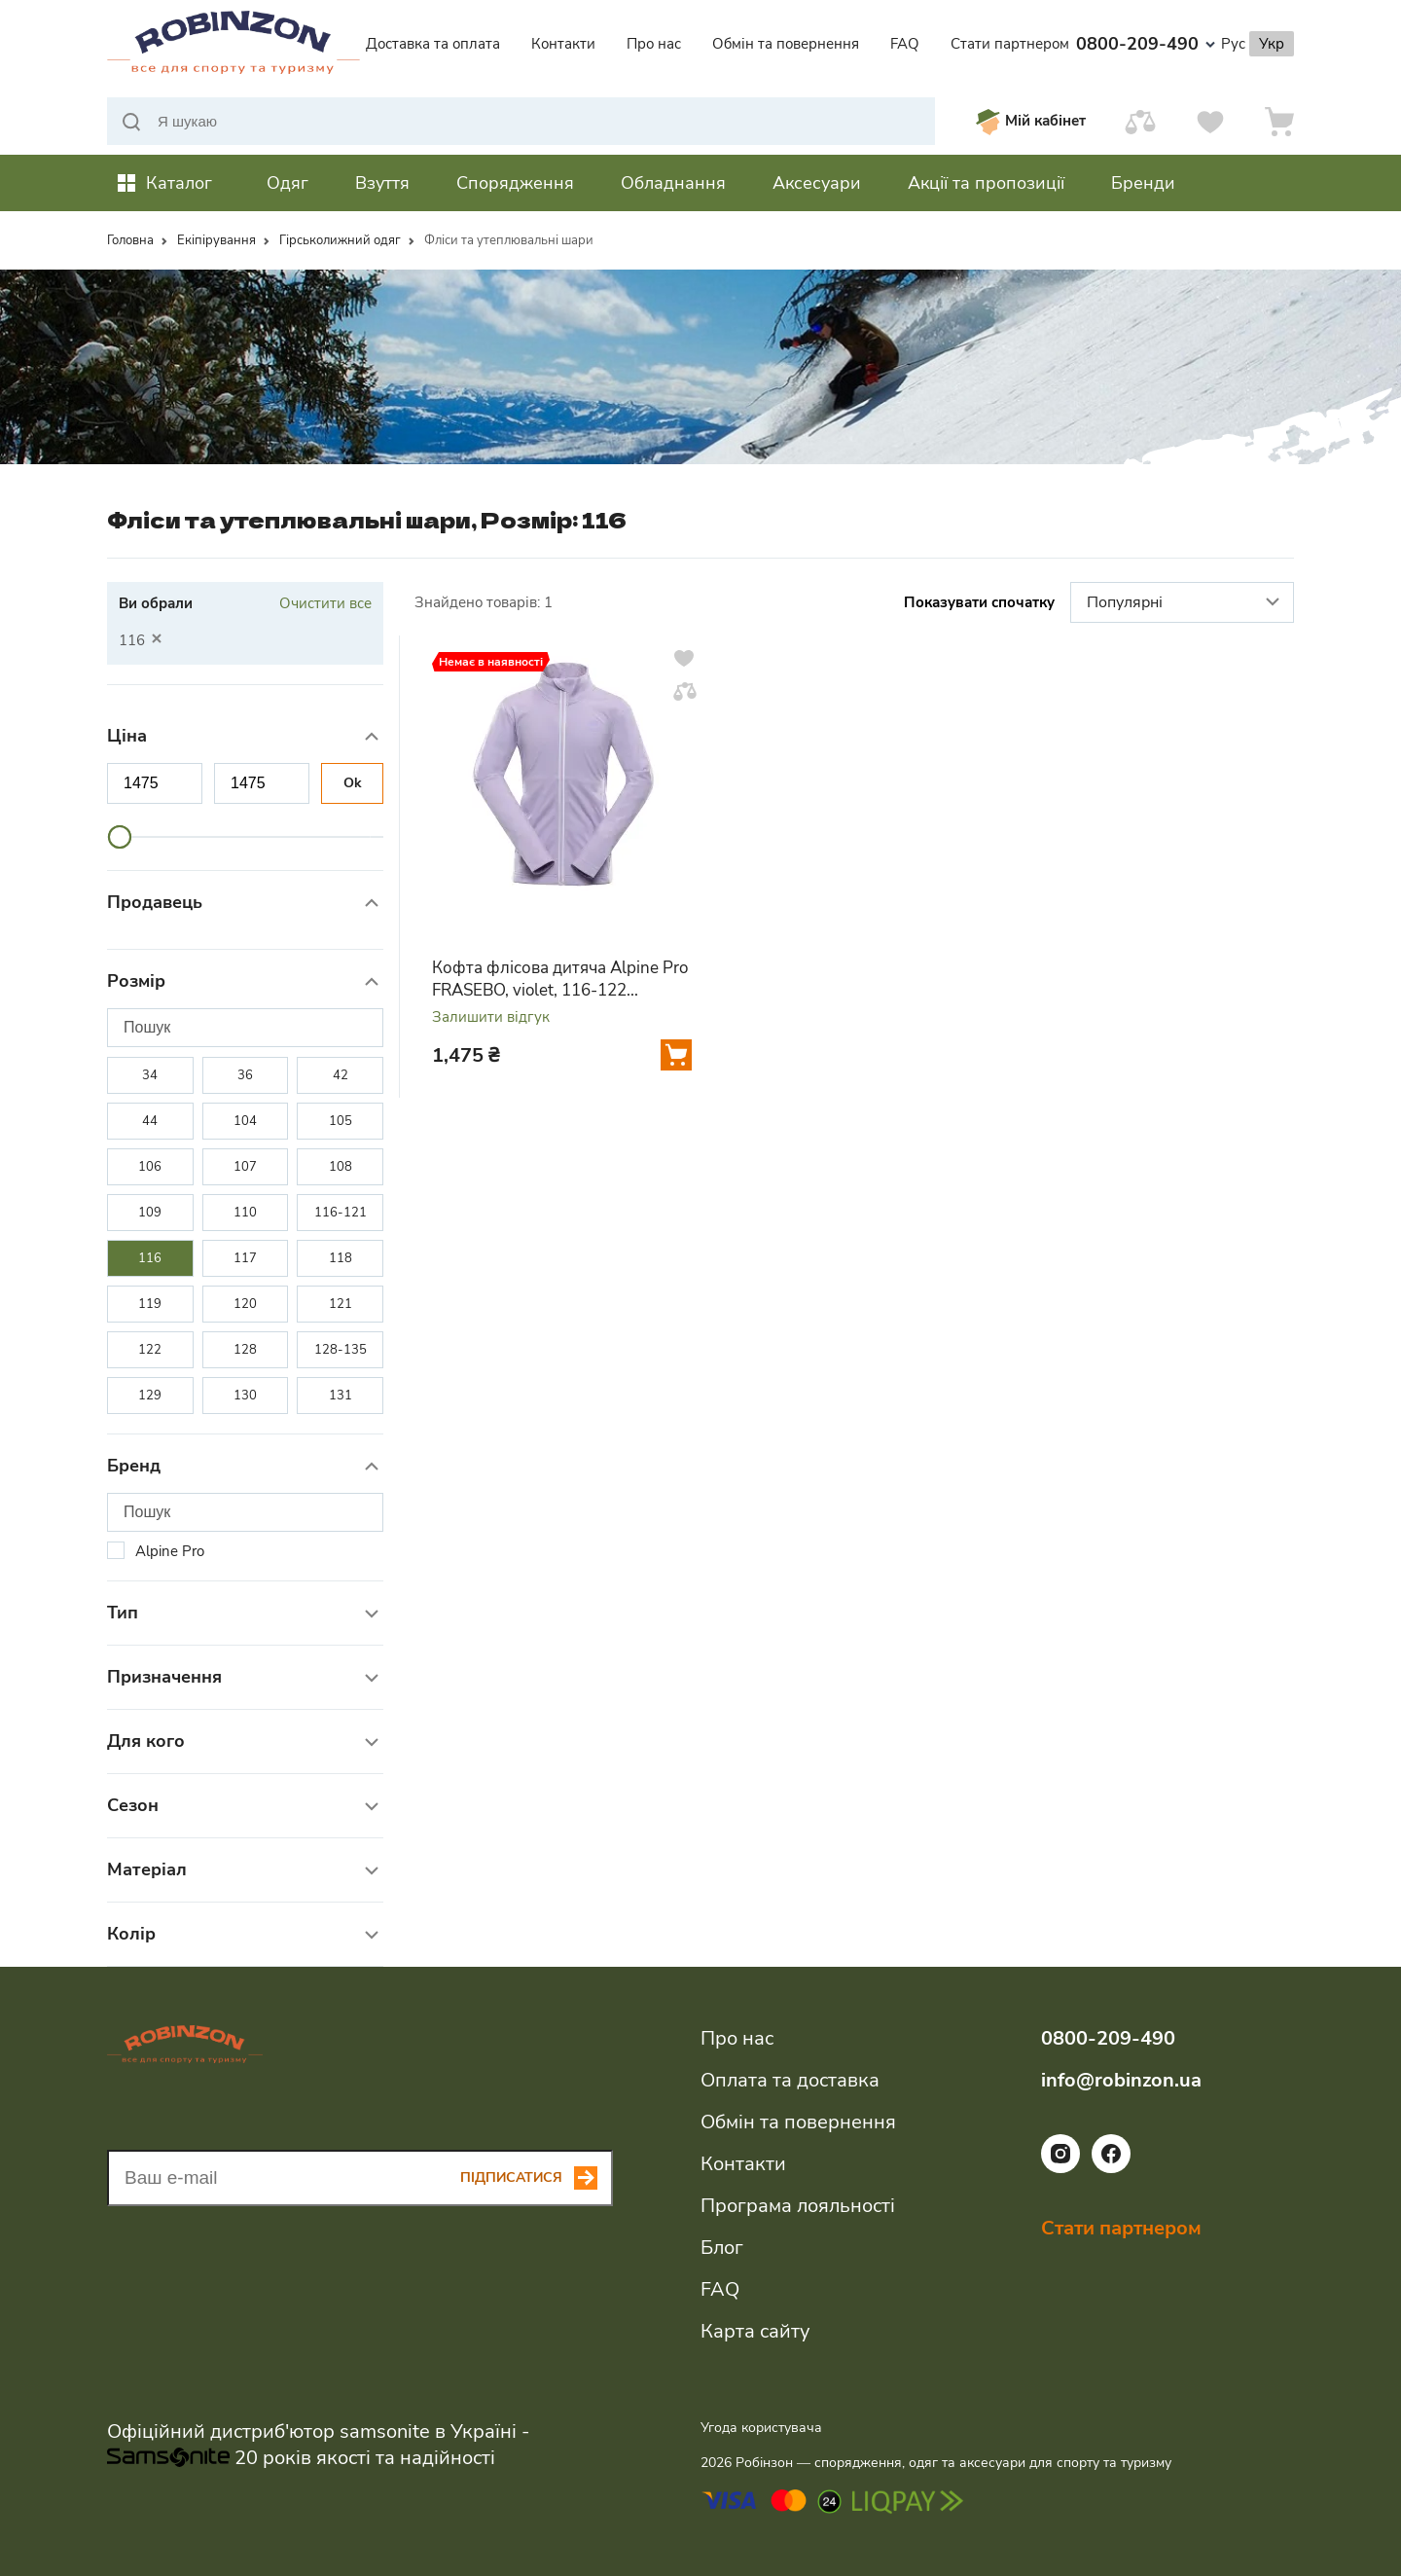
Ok (352, 783)
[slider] (119, 837)
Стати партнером (1010, 44)
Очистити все (325, 603)
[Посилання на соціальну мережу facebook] (1111, 2168)
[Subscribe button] (536, 2178)
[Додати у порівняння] (685, 691)
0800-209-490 (1145, 43)
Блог (721, 2247)
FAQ (904, 44)
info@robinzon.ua (1121, 2080)
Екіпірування (216, 240)
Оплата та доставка (790, 2080)
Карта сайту (754, 2331)
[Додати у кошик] (676, 1054)
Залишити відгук (491, 1017)
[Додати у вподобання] (684, 658)
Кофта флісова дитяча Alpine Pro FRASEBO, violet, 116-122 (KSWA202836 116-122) (560, 979)
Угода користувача (761, 2427)
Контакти (563, 44)
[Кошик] (1279, 121)
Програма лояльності (797, 2206)
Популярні (1185, 603)
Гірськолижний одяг (340, 240)
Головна (130, 240)
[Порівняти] (1140, 121)
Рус (1233, 44)
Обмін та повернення (785, 44)
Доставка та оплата (433, 44)
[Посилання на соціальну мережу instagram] (1060, 2168)
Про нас (654, 44)
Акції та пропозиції (986, 183)
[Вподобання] (1210, 121)
